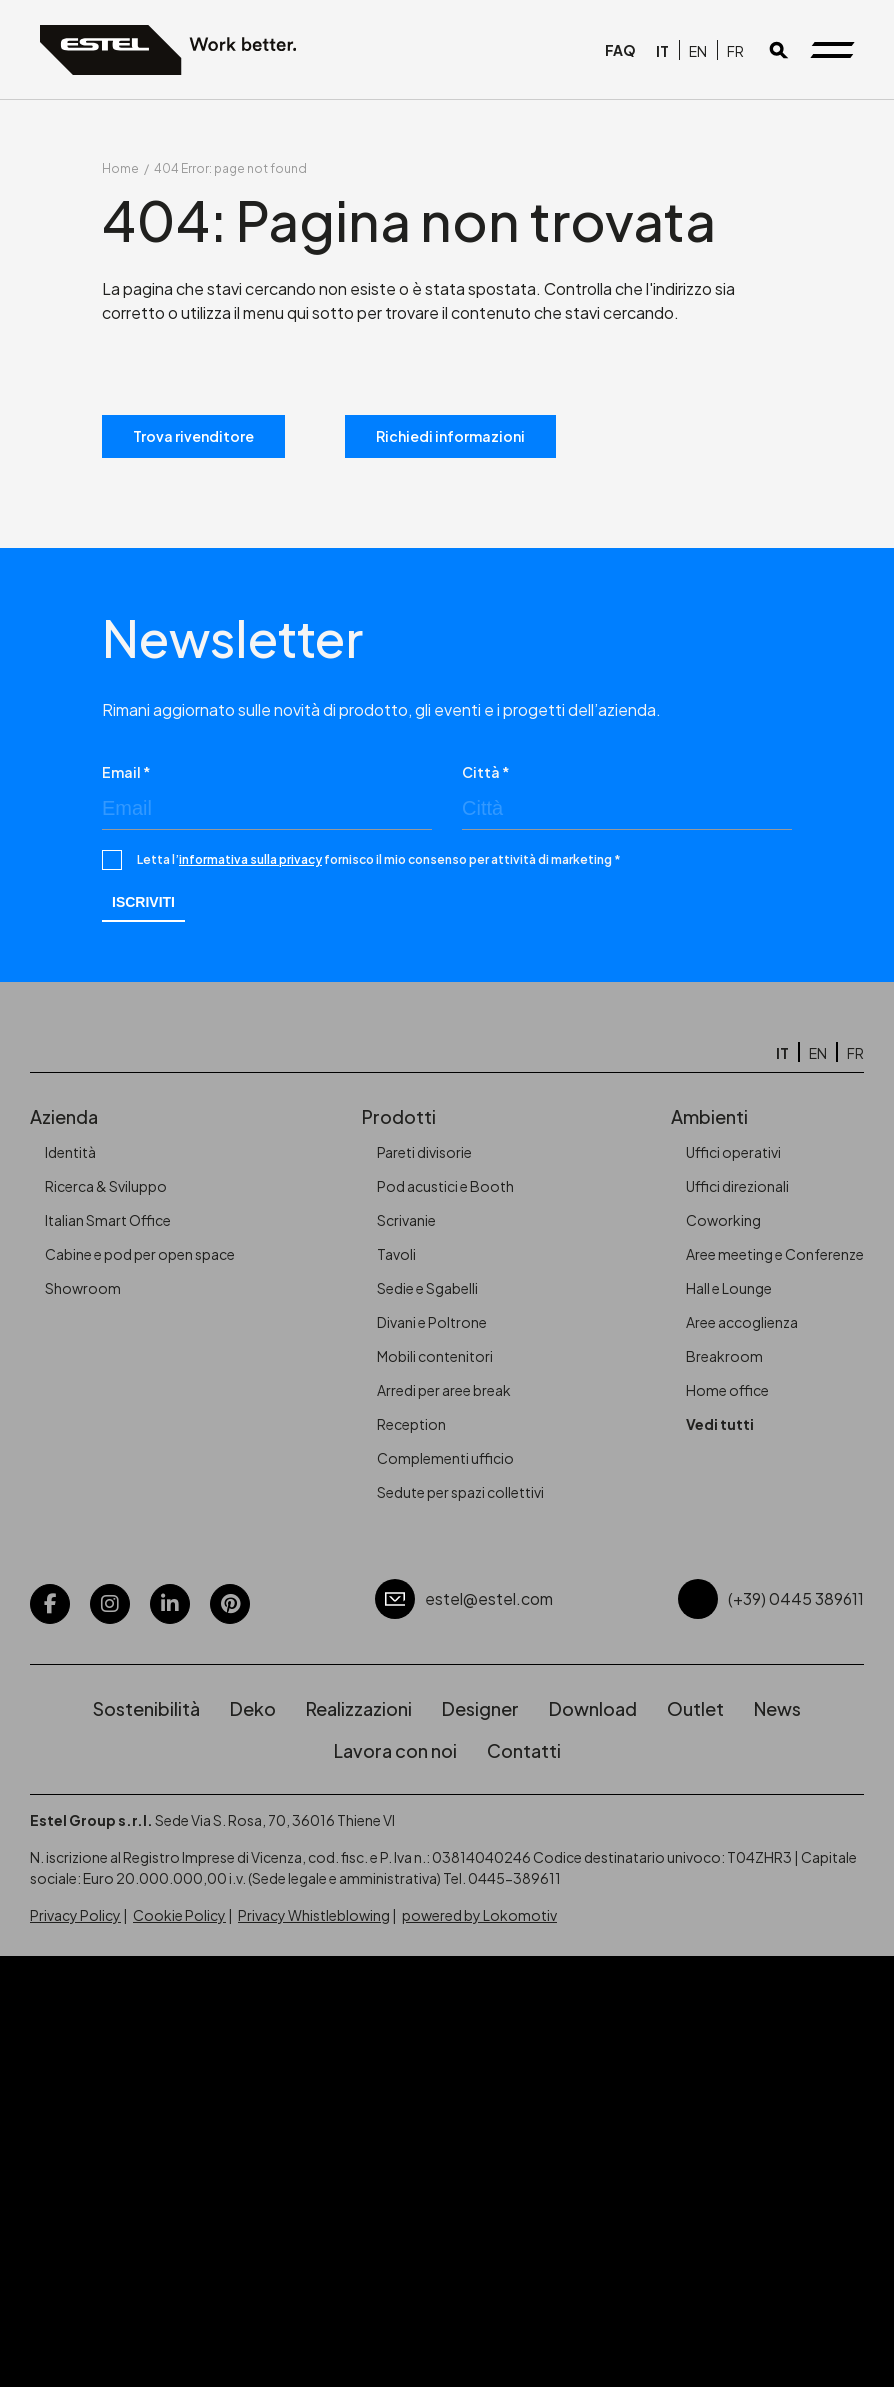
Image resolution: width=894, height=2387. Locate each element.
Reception (411, 1424)
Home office (727, 1390)
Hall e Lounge (729, 1288)
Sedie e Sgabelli (427, 1288)
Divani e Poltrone (432, 1322)
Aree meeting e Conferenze (775, 1254)
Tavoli (396, 1254)
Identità (70, 1152)
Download (593, 1708)
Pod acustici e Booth (445, 1186)
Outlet (695, 1708)
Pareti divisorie (424, 1152)
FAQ (620, 50)
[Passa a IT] (662, 50)
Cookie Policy (179, 1915)
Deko (253, 1708)
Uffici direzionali (737, 1186)
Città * (486, 772)
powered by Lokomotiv (479, 1915)
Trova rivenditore (193, 436)
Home (120, 168)
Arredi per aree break (444, 1390)
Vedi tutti (720, 1424)
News (777, 1708)
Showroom (83, 1288)
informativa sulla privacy (250, 859)
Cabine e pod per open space (140, 1254)
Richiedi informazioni (450, 436)
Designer (480, 1708)
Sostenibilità (146, 1708)
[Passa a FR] (735, 50)
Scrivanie (406, 1220)
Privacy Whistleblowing (314, 1915)
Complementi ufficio (445, 1458)
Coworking (723, 1220)
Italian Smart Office (108, 1220)
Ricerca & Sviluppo (106, 1186)
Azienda (64, 1116)
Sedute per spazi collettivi (460, 1492)
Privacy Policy (75, 1915)
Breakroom (724, 1356)
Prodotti (399, 1116)
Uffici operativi (733, 1152)
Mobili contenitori (435, 1356)
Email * (126, 772)
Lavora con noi (395, 1750)
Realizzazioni (359, 1708)
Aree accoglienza (742, 1322)
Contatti (524, 1750)
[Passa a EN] (698, 50)
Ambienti (709, 1116)
